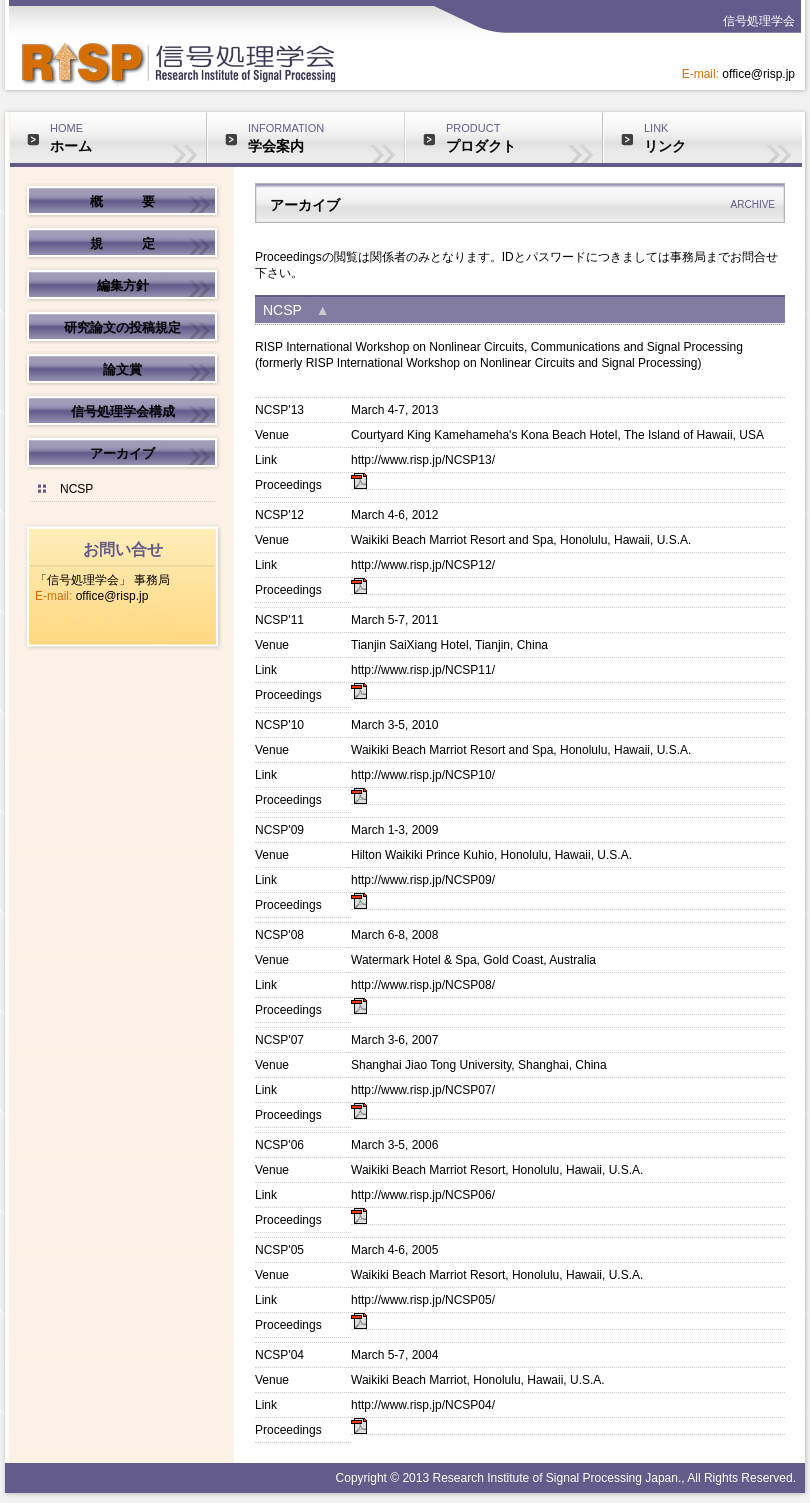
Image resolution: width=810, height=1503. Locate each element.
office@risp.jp (112, 596)
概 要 (122, 201)
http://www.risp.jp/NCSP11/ (423, 670)
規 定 (122, 243)
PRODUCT (524, 138)
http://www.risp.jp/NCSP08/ (423, 985)
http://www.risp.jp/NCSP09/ (423, 880)
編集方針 (123, 285)
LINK (722, 138)
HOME (128, 138)
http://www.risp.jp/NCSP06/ (423, 1195)
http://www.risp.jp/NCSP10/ (423, 775)
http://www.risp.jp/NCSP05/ (423, 1300)
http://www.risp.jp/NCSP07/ (423, 1090)
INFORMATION (326, 138)
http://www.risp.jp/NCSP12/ (423, 565)
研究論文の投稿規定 (122, 327)
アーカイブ (122, 453)
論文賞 (122, 369)
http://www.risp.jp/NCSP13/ (423, 460)
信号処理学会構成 (123, 411)
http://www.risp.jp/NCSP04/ (423, 1405)
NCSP (76, 489)
